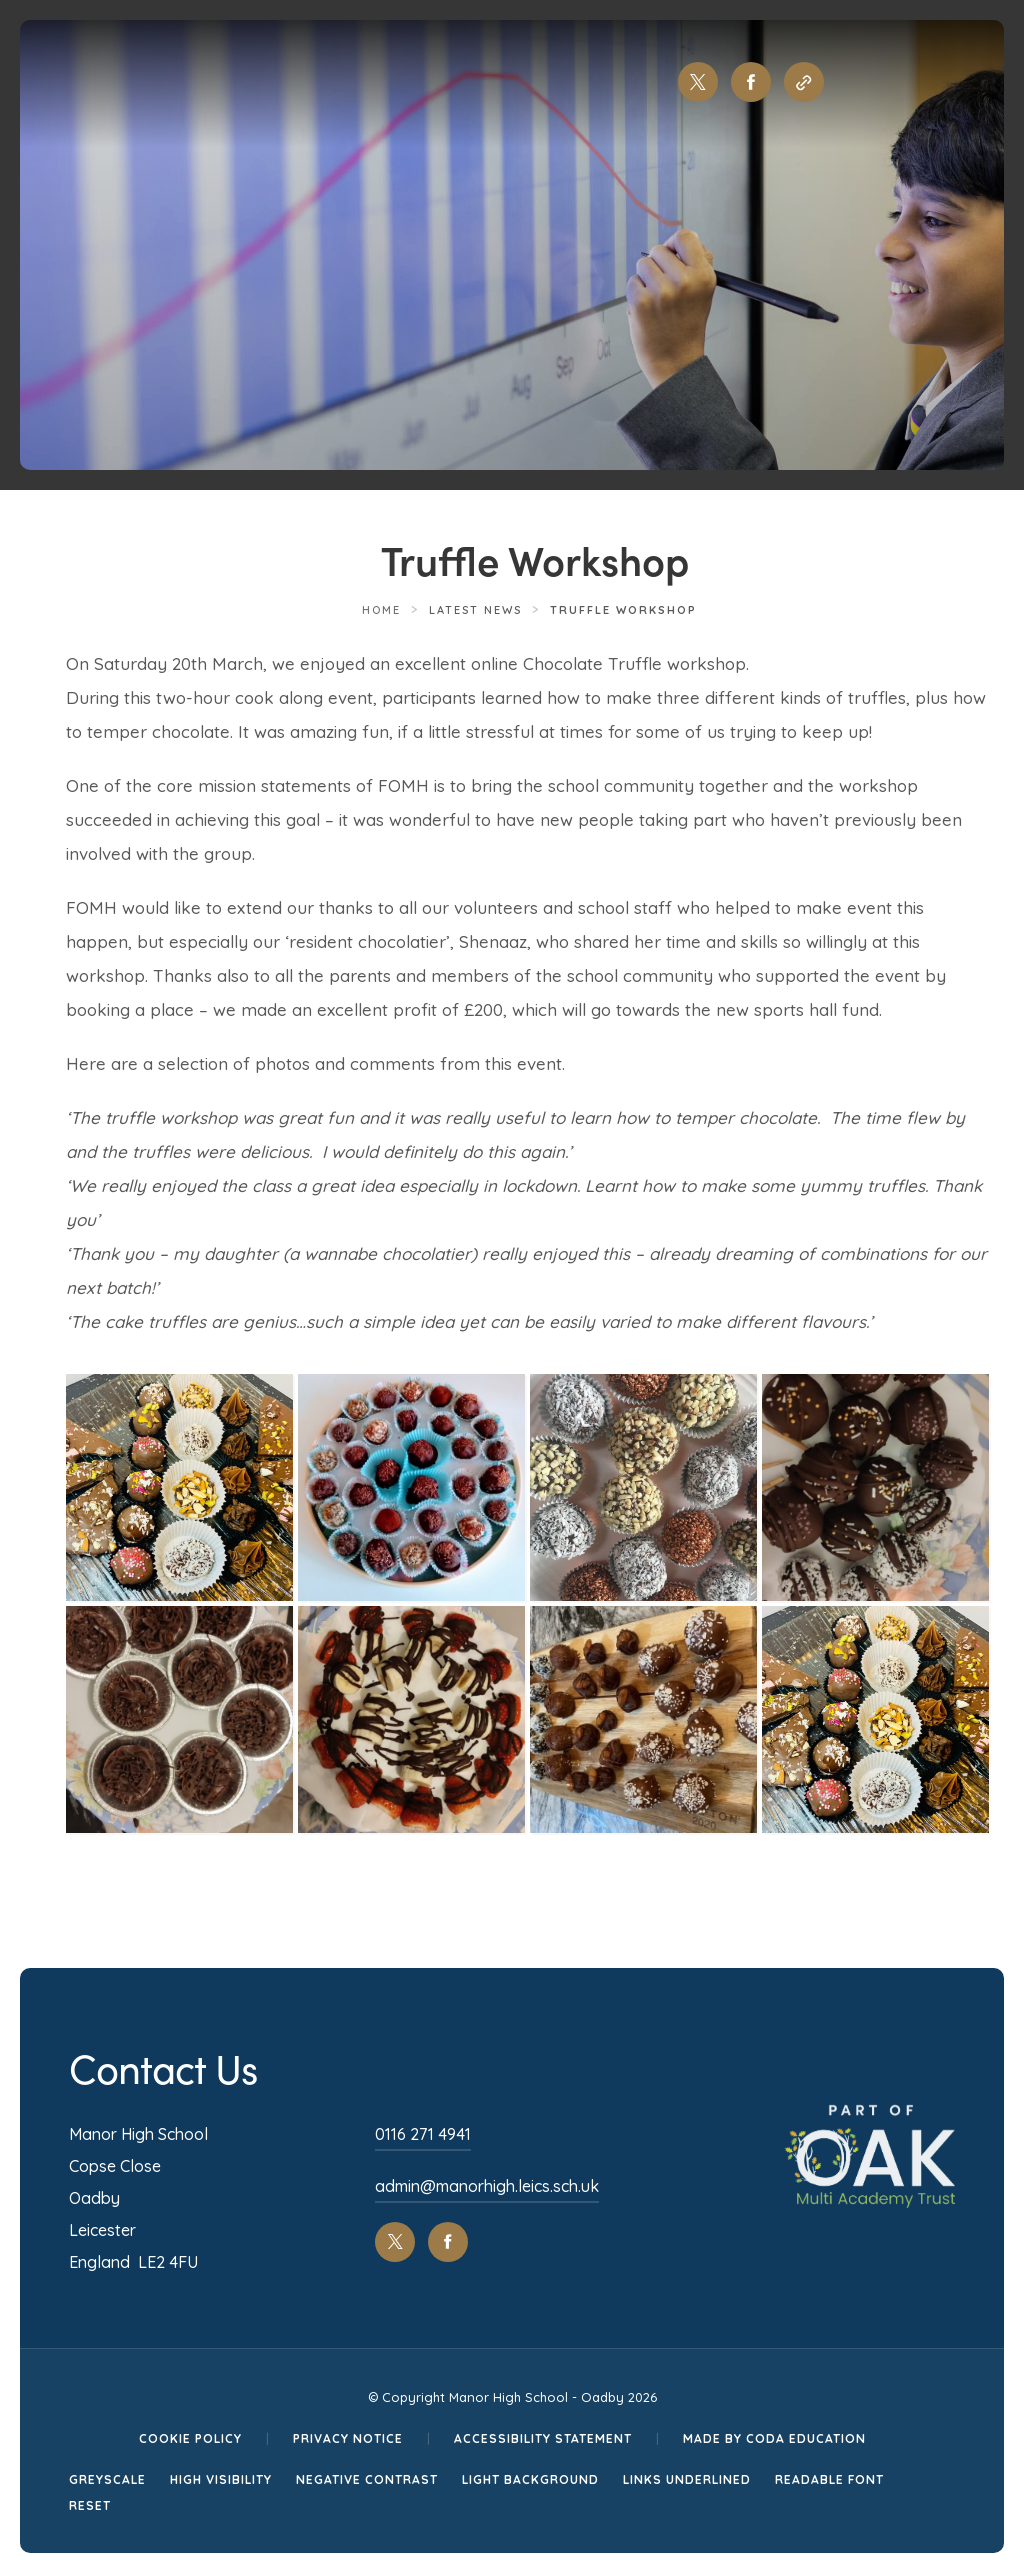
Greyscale (107, 2479)
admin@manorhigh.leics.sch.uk (487, 2186)
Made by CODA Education (774, 2438)
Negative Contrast (367, 2479)
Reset (90, 2505)
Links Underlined (687, 2479)
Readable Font (829, 2479)
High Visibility (221, 2479)
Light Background (530, 2479)
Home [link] (381, 610)
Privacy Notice (348, 2438)
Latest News (475, 610)
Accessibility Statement (543, 2438)
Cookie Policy (190, 2438)
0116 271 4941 (423, 2134)
